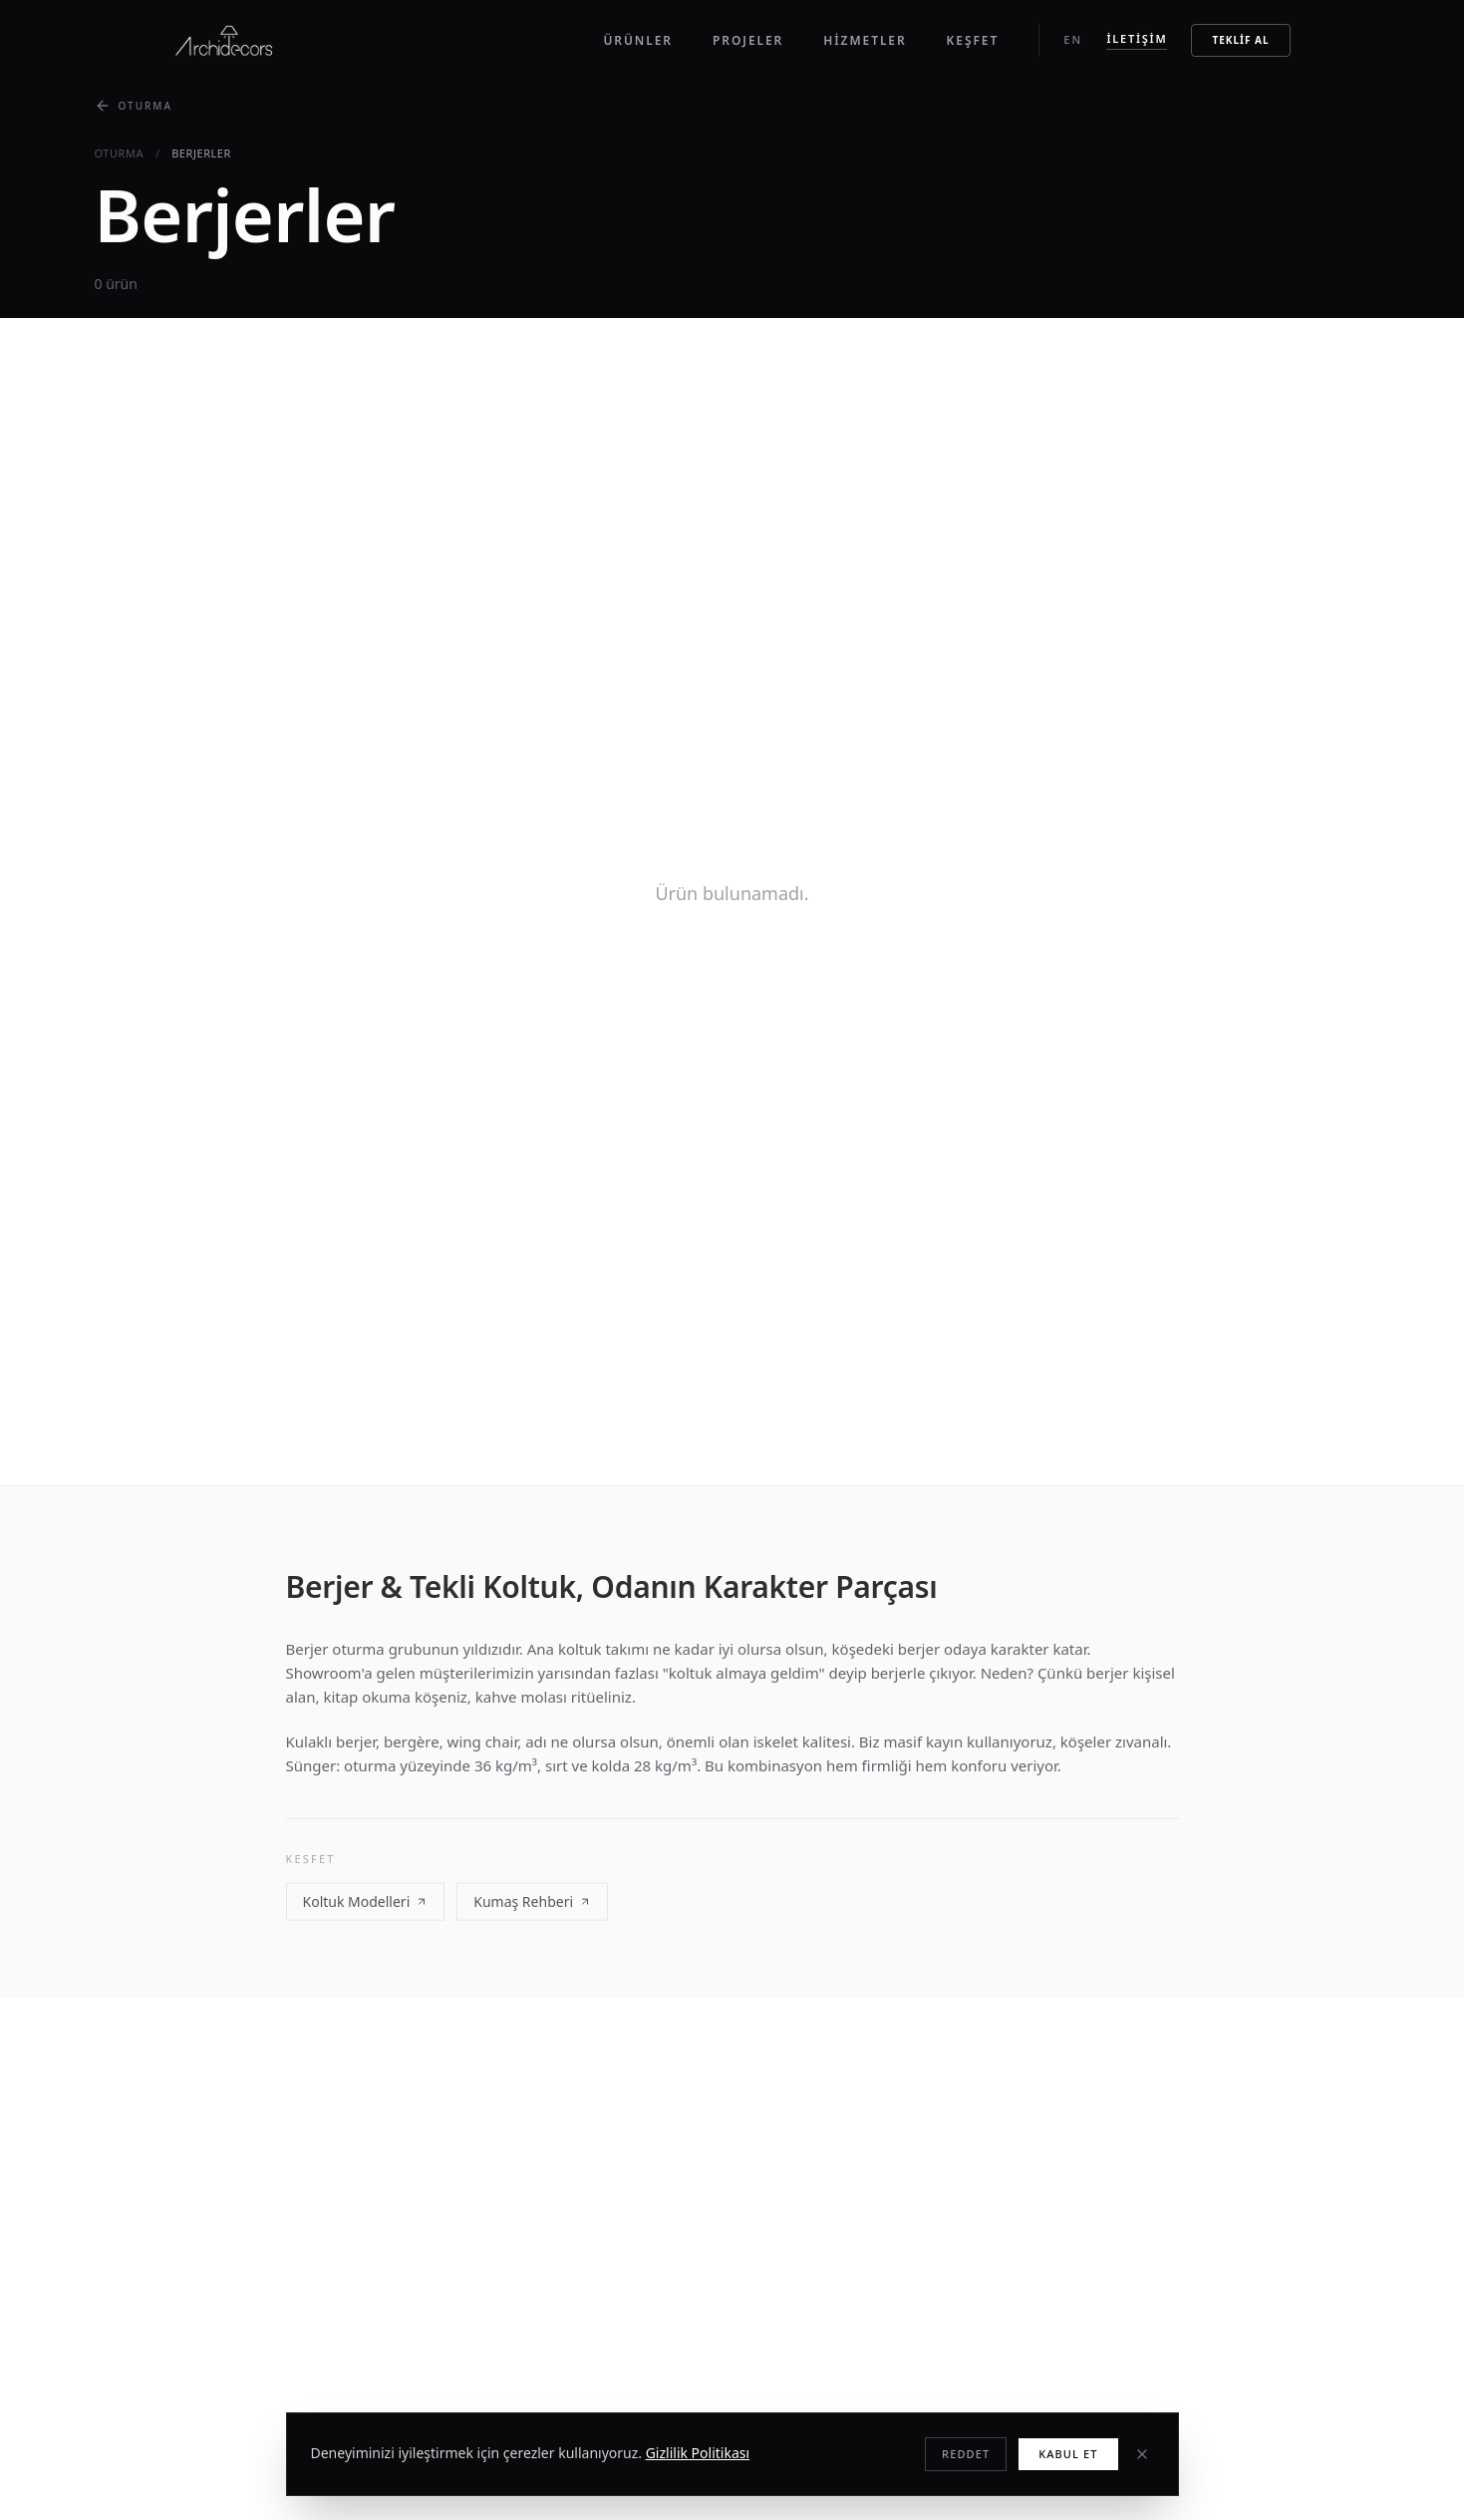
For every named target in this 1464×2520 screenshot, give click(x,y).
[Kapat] (1142, 2454)
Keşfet (973, 40)
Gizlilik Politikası (697, 2452)
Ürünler (638, 40)
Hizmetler (864, 40)
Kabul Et (1067, 2453)
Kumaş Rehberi (532, 1903)
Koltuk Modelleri (366, 1903)
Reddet (966, 2453)
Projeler (748, 40)
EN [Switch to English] (1072, 39)
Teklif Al (1240, 40)
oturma (120, 153)
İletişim (1136, 38)
